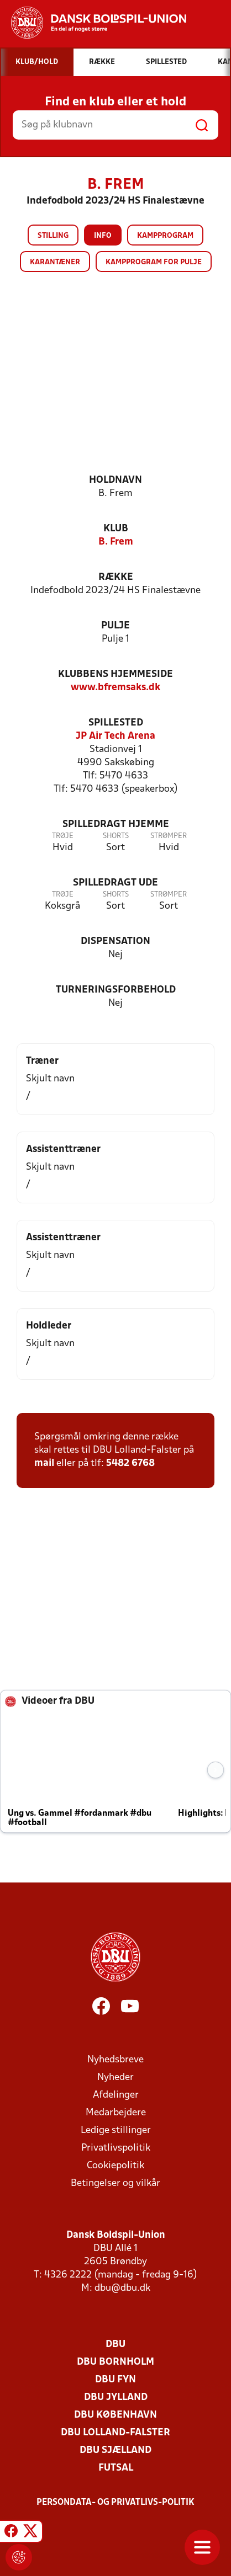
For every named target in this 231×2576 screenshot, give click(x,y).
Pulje (115, 626)
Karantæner (55, 262)
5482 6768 (130, 1463)
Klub (115, 529)
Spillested (115, 723)
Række (115, 577)
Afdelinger (116, 2095)
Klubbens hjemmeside (115, 674)
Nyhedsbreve (115, 2060)
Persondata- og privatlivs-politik (115, 2502)
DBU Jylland (116, 2397)
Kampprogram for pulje (154, 262)
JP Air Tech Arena (115, 736)
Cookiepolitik (115, 2165)
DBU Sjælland (115, 2450)
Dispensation (115, 941)
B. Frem (115, 542)
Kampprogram (165, 235)
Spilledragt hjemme (115, 824)
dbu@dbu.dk (122, 2288)
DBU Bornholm (115, 2362)
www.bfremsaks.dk (115, 687)
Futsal (115, 2468)
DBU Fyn (115, 2380)
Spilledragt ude (115, 883)
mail (44, 1463)
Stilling (53, 235)
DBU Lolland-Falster (115, 2433)
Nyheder (115, 2077)
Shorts (116, 836)
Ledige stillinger (116, 2130)
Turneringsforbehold (116, 990)
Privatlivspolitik (115, 2148)
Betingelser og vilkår (115, 2183)
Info (103, 235)
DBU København (115, 2415)
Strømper (168, 836)
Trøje (63, 836)
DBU (115, 2344)
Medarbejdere (116, 2113)
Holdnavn (115, 480)
